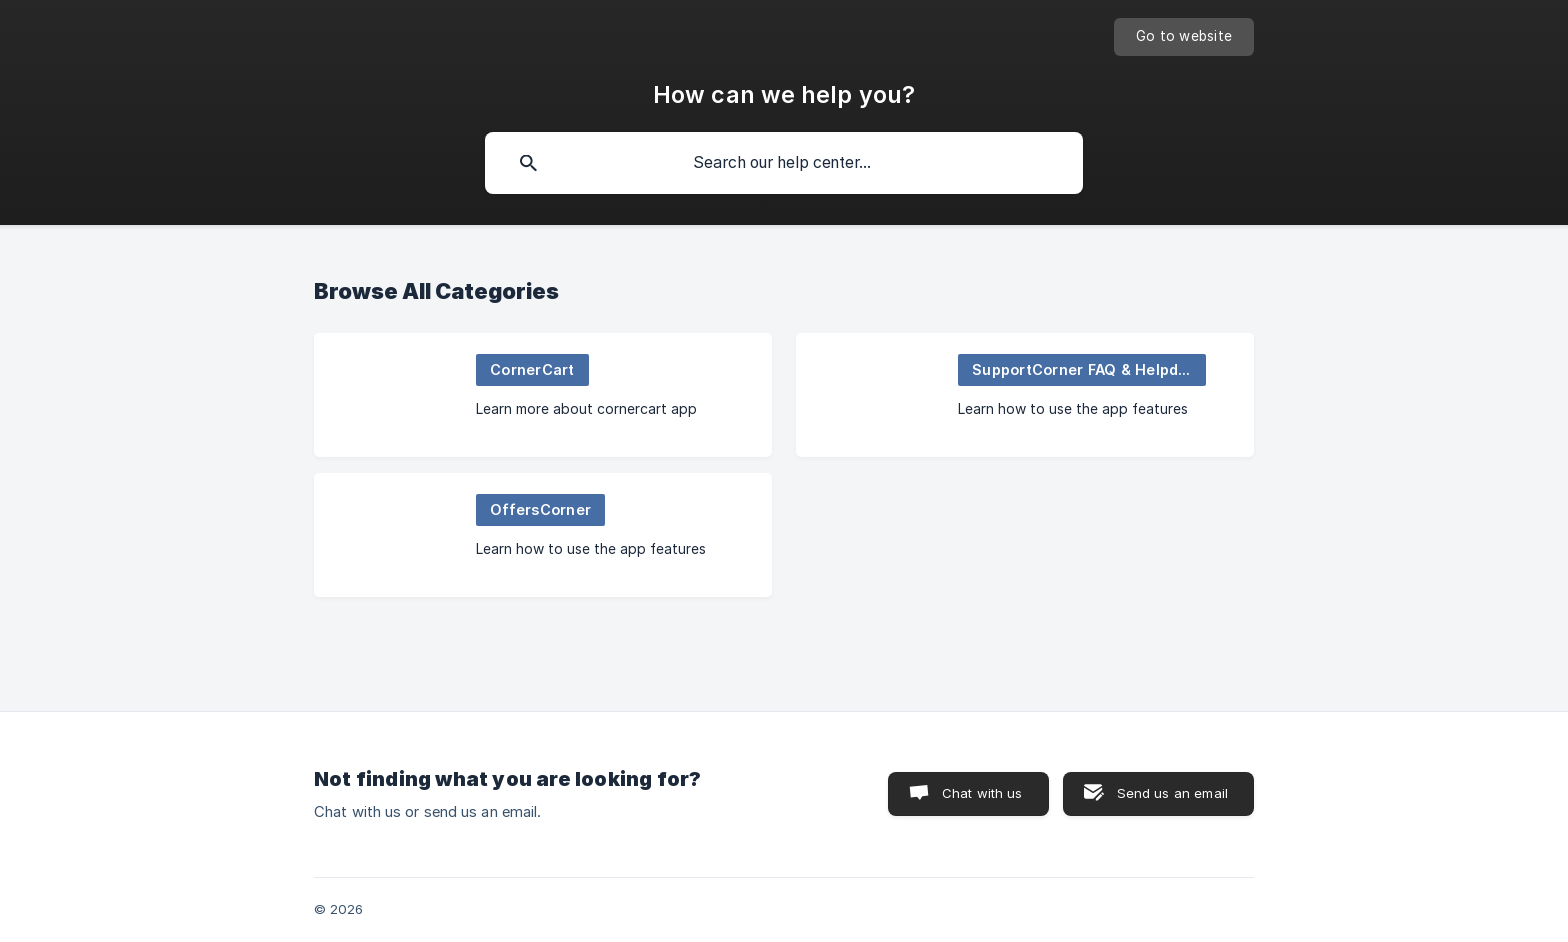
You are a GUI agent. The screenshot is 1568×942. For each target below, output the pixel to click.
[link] (543, 395)
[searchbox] (784, 163)
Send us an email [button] (1172, 793)
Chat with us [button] (982, 793)
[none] (1184, 37)
